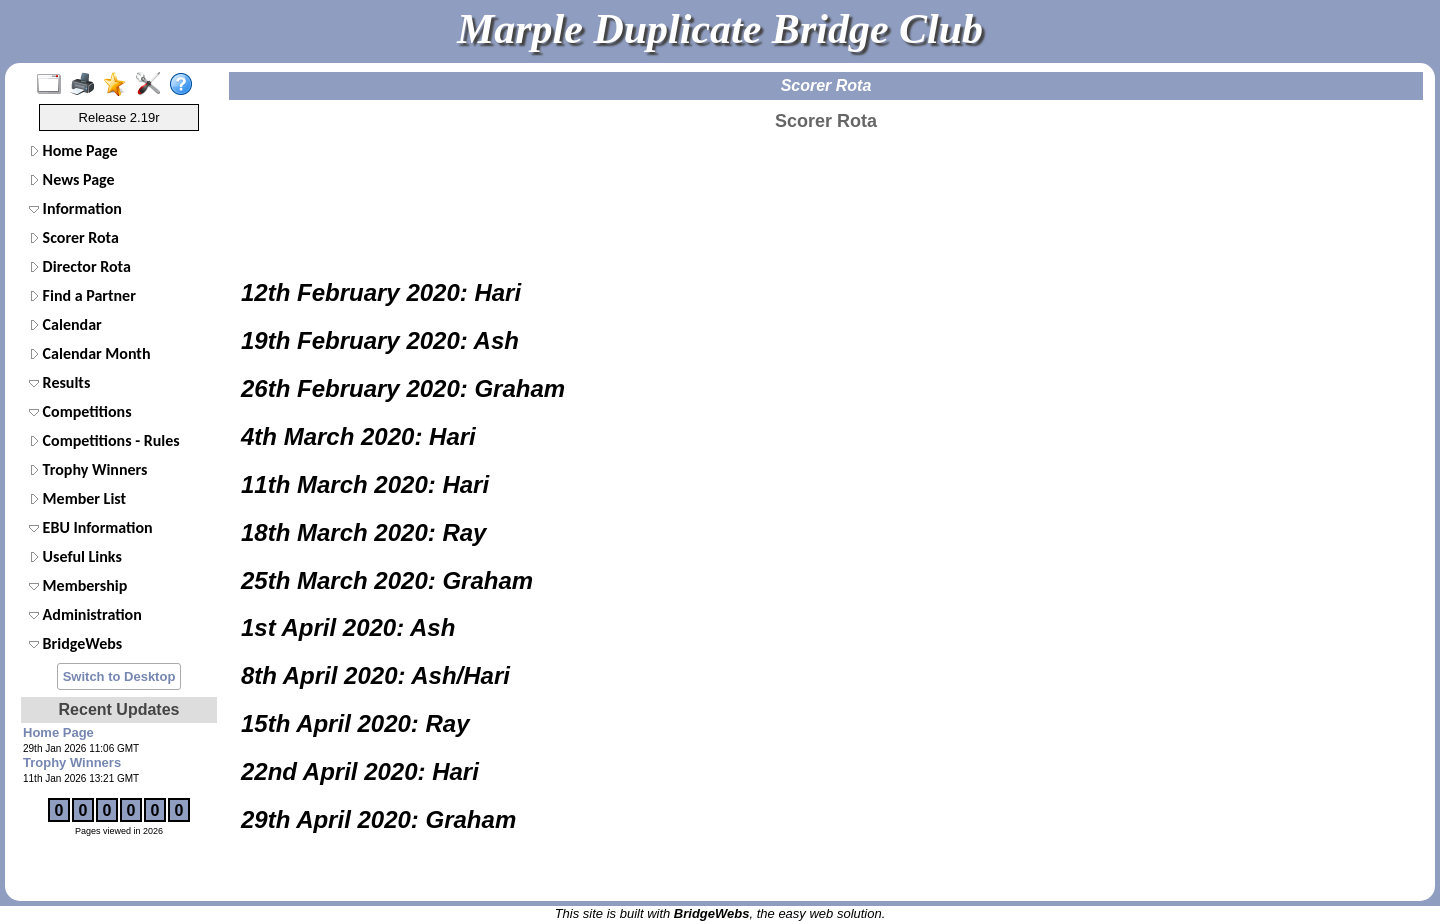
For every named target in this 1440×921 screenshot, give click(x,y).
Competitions (80, 411)
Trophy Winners (88, 469)
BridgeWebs (75, 643)
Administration (85, 614)
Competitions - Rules (104, 440)
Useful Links (75, 556)
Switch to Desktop (119, 676)
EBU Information (91, 527)
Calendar (65, 324)
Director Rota (80, 266)
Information (75, 208)
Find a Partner (82, 295)
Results (59, 382)
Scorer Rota (74, 237)
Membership (78, 585)
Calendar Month (90, 353)
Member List (77, 498)
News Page (72, 179)
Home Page (73, 150)
